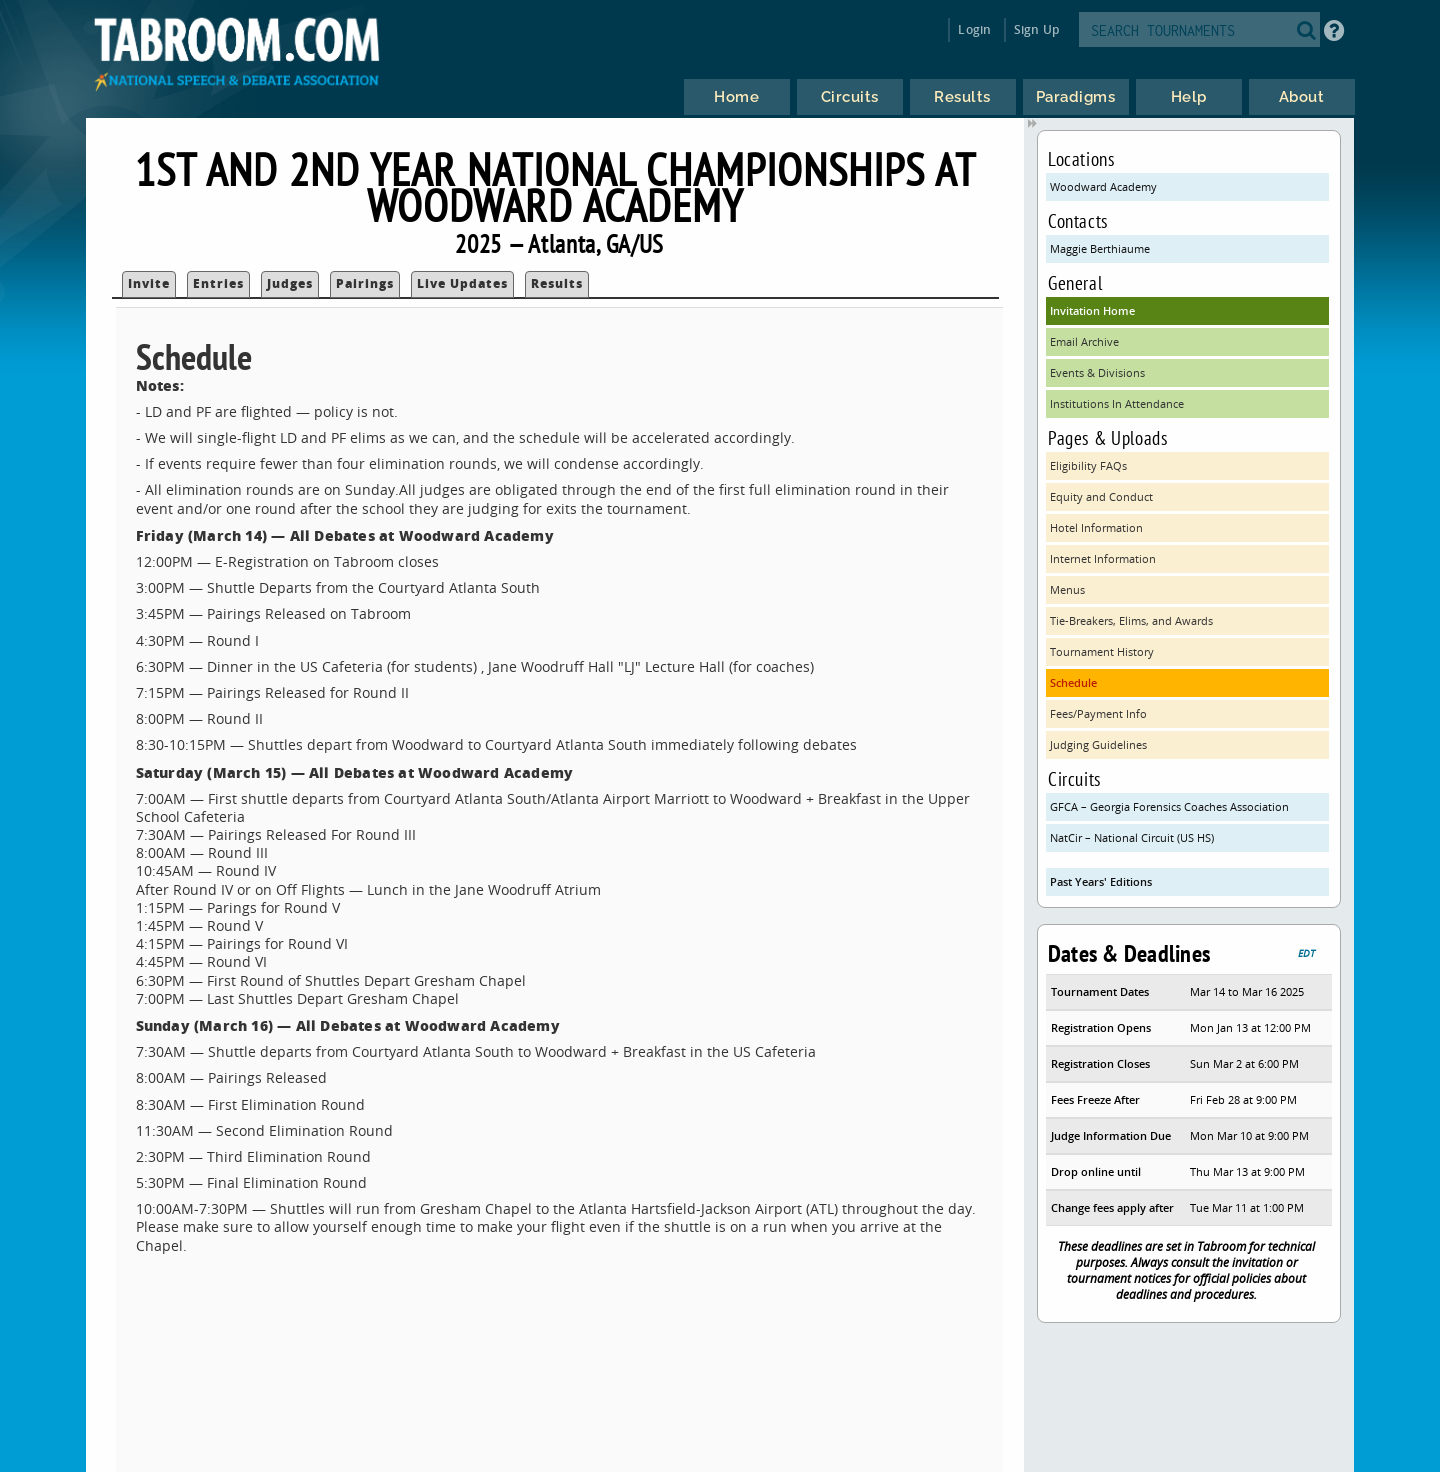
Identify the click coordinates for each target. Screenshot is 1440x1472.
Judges (290, 283)
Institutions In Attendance (1117, 403)
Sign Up (1036, 29)
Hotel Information (1096, 527)
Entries (218, 283)
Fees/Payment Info (1098, 713)
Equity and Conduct (1101, 496)
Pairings (365, 283)
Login (974, 29)
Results (557, 283)
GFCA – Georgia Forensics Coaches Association (1169, 806)
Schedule (1073, 682)
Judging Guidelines (1098, 744)
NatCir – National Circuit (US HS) (1132, 837)
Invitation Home (1092, 310)
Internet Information (1103, 558)
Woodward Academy (1103, 186)
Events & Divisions (1097, 372)
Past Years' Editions (1101, 881)
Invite (149, 283)
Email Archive (1084, 341)
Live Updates (462, 283)
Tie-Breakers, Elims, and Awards (1131, 620)
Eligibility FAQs (1088, 465)
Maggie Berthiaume (1100, 248)
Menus (1067, 589)
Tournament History (1102, 651)
